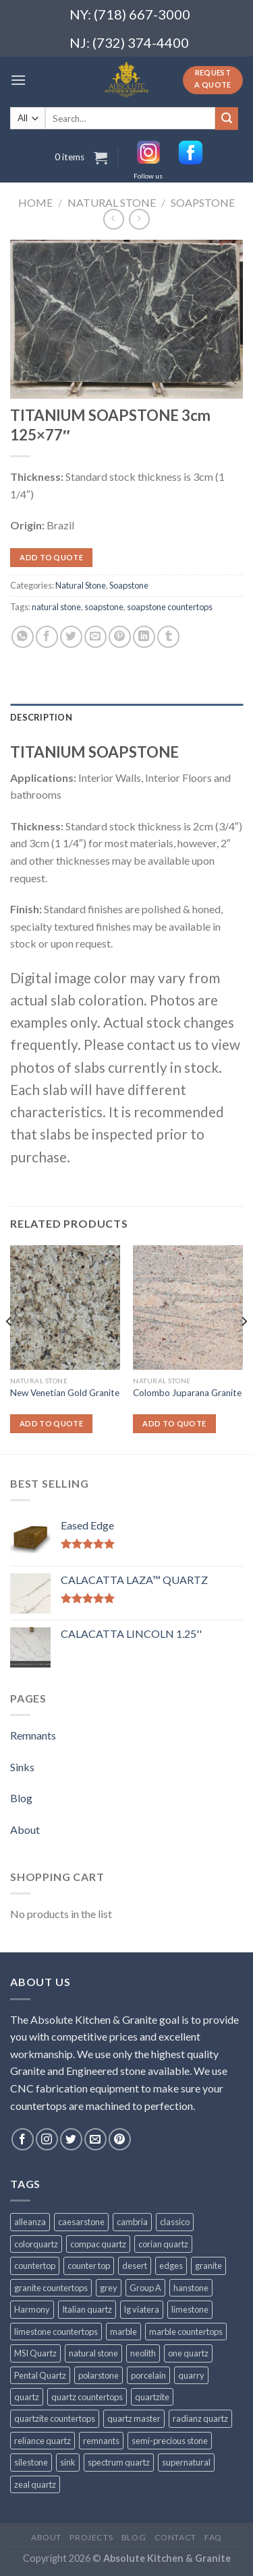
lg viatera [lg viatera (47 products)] (141, 2309)
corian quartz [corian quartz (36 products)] (163, 2244)
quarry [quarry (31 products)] (191, 2375)
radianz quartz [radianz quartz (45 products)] (200, 2418)
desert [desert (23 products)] (134, 2265)
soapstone (103, 606)
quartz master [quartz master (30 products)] (134, 2418)
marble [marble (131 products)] (123, 2331)
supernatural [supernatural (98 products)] (186, 2462)
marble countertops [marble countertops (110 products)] (186, 2331)
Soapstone (203, 202)
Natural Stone (111, 202)
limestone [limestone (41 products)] (189, 2309)
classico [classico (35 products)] (175, 2221)
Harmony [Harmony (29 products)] (32, 2309)
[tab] (126, 717)
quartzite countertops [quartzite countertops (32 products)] (54, 2418)
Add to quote (51, 557)
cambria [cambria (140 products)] (132, 2221)
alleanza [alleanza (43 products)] (30, 2221)
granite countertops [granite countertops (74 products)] (51, 2287)
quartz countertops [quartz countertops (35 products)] (87, 2396)
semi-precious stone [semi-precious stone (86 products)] (170, 2440)
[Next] (243, 1348)
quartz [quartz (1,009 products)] (26, 2396)
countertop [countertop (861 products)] (34, 2265)
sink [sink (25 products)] (68, 2462)
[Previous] (9, 1348)
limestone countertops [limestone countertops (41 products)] (56, 2331)
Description (41, 717)
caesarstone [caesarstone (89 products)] (81, 2221)
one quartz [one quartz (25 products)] (188, 2353)
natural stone (56, 606)
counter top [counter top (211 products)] (88, 2265)
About (25, 1829)
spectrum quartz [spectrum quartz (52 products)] (119, 2462)
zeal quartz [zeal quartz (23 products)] (35, 2484)
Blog (21, 1797)
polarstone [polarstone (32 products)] (98, 2375)
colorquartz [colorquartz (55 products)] (36, 2244)
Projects (91, 2537)
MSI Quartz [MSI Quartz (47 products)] (35, 2353)
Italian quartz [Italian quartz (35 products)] (87, 2309)
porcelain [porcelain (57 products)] (148, 2375)
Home (35, 202)
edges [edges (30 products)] (171, 2265)
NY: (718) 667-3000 (124, 14)
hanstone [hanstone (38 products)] (190, 2287)
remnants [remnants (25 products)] (101, 2440)
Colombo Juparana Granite (187, 1392)
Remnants (33, 1735)
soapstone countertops (170, 606)
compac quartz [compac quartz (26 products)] (98, 2244)
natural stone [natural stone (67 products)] (93, 2353)
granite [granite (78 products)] (208, 2265)
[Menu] (18, 79)
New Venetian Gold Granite (64, 1392)
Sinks (22, 1766)
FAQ (213, 2537)
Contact (175, 2537)
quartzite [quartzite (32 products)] (152, 2396)
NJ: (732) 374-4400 (129, 42)
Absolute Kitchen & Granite (167, 2558)
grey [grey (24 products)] (108, 2287)
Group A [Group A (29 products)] (145, 2287)
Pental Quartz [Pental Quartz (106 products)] (40, 2375)
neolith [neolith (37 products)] (143, 2353)
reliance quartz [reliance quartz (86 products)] (42, 2440)
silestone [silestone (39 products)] (31, 2462)
